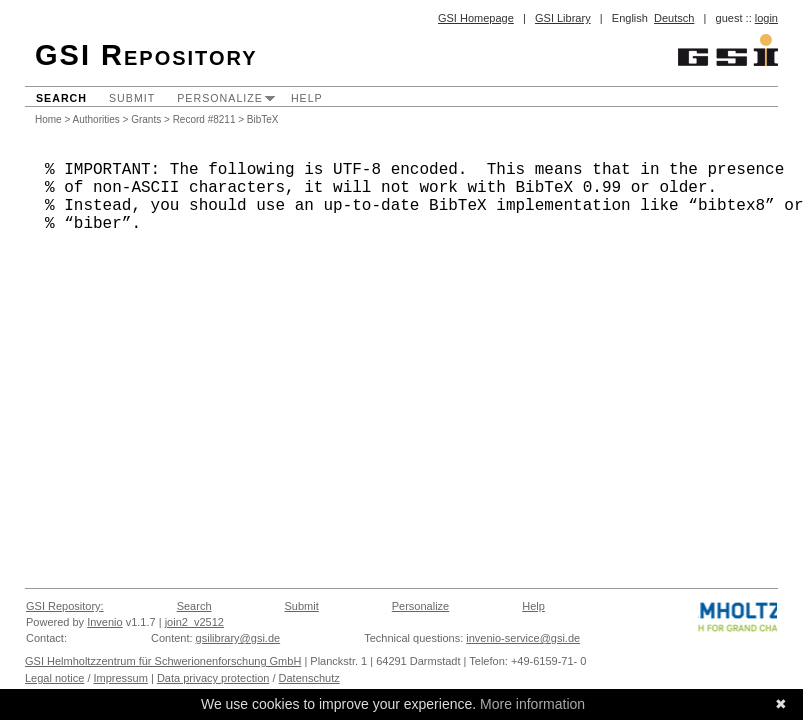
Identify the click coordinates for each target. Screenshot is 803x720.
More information (532, 704)
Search (61, 98)
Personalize (220, 98)
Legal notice (54, 678)
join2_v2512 (194, 622)
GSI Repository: (65, 606)
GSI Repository (146, 55)
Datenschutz (309, 678)
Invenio (104, 622)
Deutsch (674, 18)
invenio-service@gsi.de (523, 638)
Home (48, 119)
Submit (132, 98)
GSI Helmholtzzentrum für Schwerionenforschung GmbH (163, 661)
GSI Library (563, 18)
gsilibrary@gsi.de (238, 638)
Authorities (96, 119)
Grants (146, 119)
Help (307, 98)
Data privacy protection (213, 678)
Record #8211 (204, 119)
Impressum (121, 678)
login (766, 18)
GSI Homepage (476, 18)
